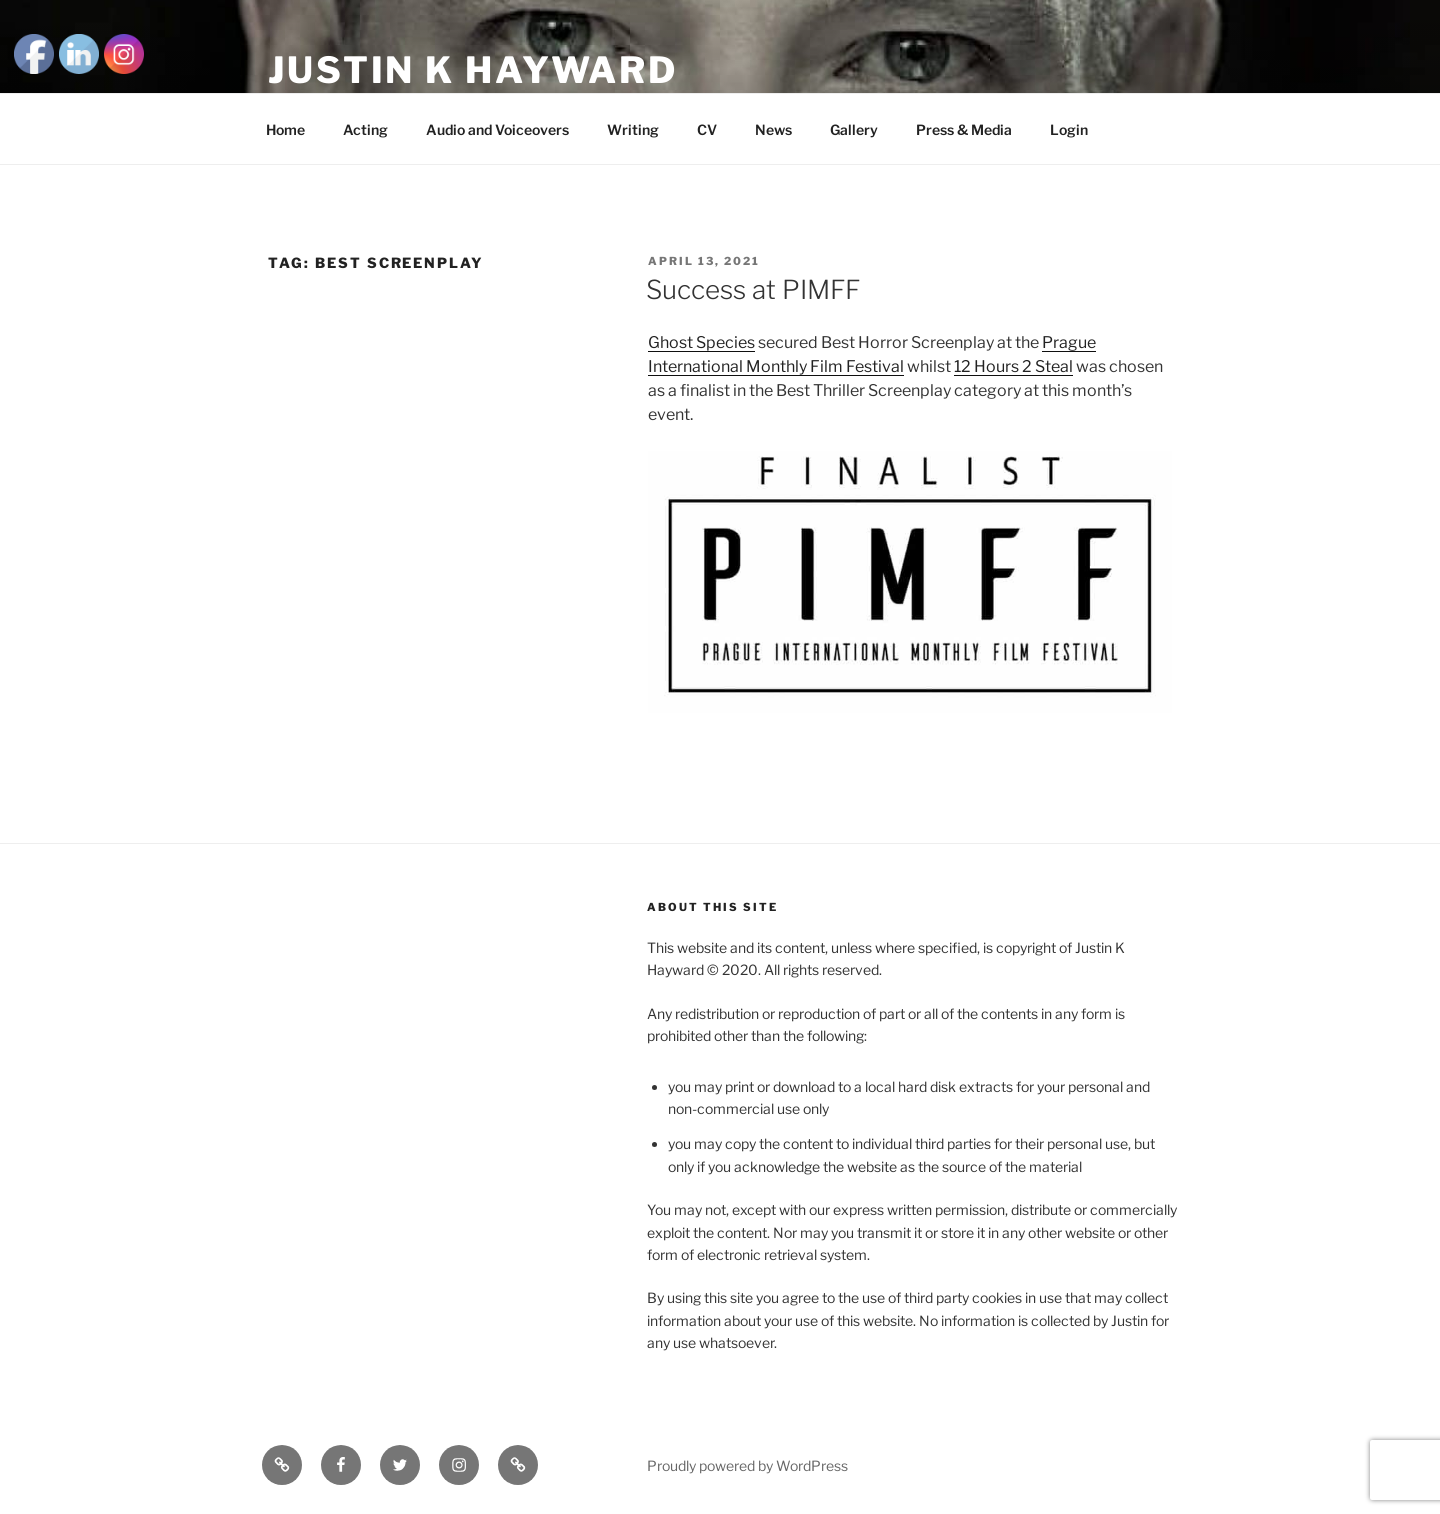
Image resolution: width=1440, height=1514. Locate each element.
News (773, 129)
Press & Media (964, 129)
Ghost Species (701, 342)
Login (1069, 129)
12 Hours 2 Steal (1013, 366)
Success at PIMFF (753, 289)
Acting (365, 129)
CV (707, 129)
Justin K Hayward (473, 70)
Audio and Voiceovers (497, 129)
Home (285, 129)
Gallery (854, 129)
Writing (633, 129)
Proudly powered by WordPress (747, 1465)
